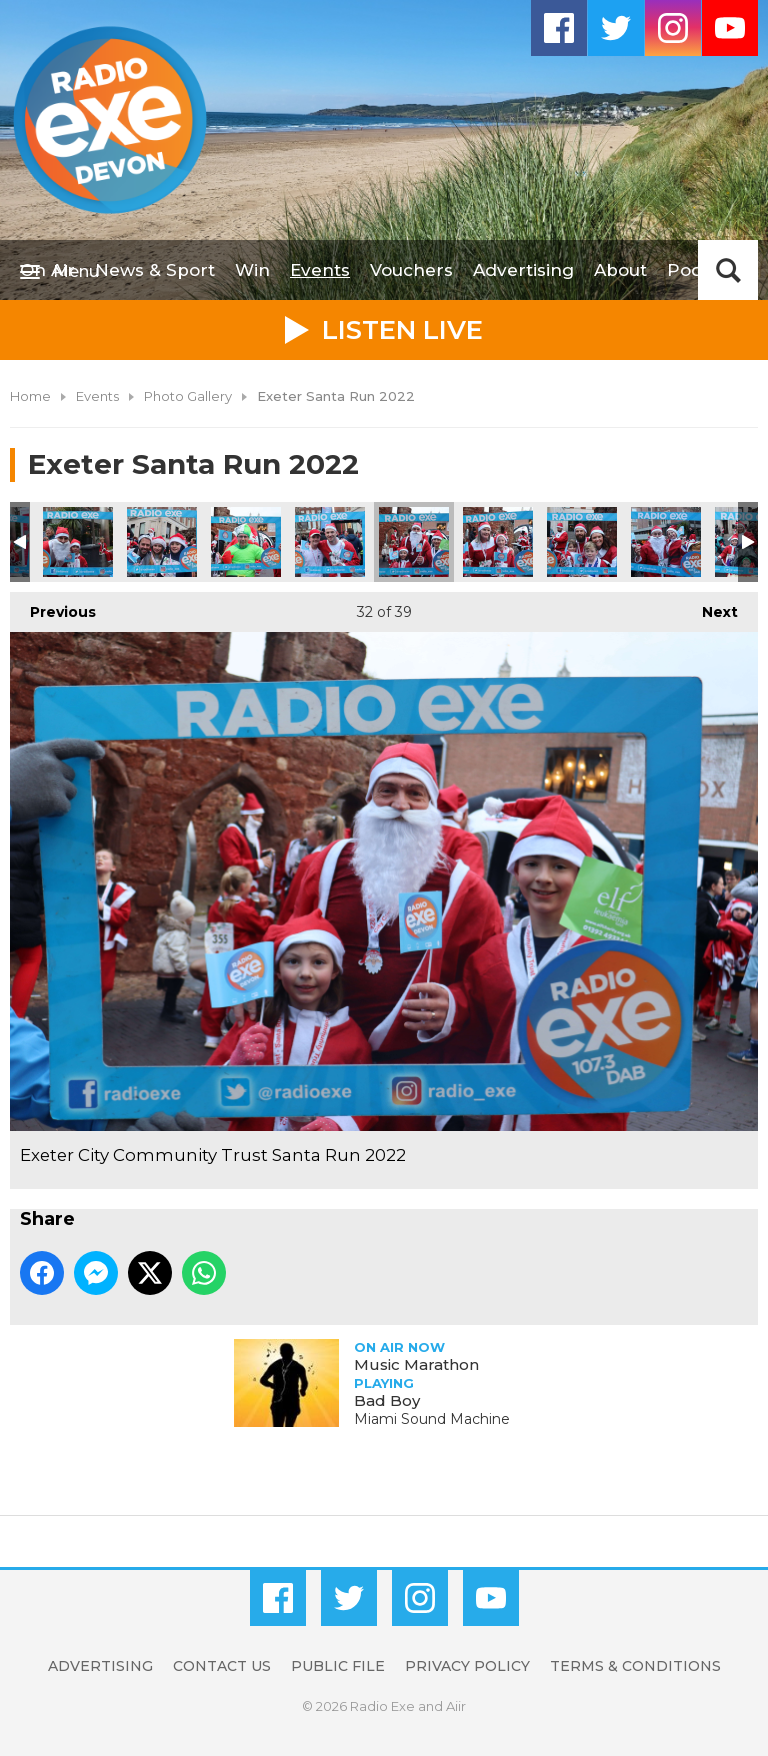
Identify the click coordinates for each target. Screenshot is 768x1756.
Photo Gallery (188, 396)
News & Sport (155, 270)
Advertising (523, 270)
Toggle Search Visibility (728, 270)
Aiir (456, 1706)
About (620, 270)
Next (710, 606)
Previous (53, 606)
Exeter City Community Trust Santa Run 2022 (78, 542)
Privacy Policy (467, 1666)
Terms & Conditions (635, 1666)
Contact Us (222, 1666)
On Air (47, 270)
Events (320, 270)
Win (252, 270)
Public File (338, 1666)
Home (30, 396)
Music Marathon (416, 1364)
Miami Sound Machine (432, 1419)
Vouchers (411, 270)
